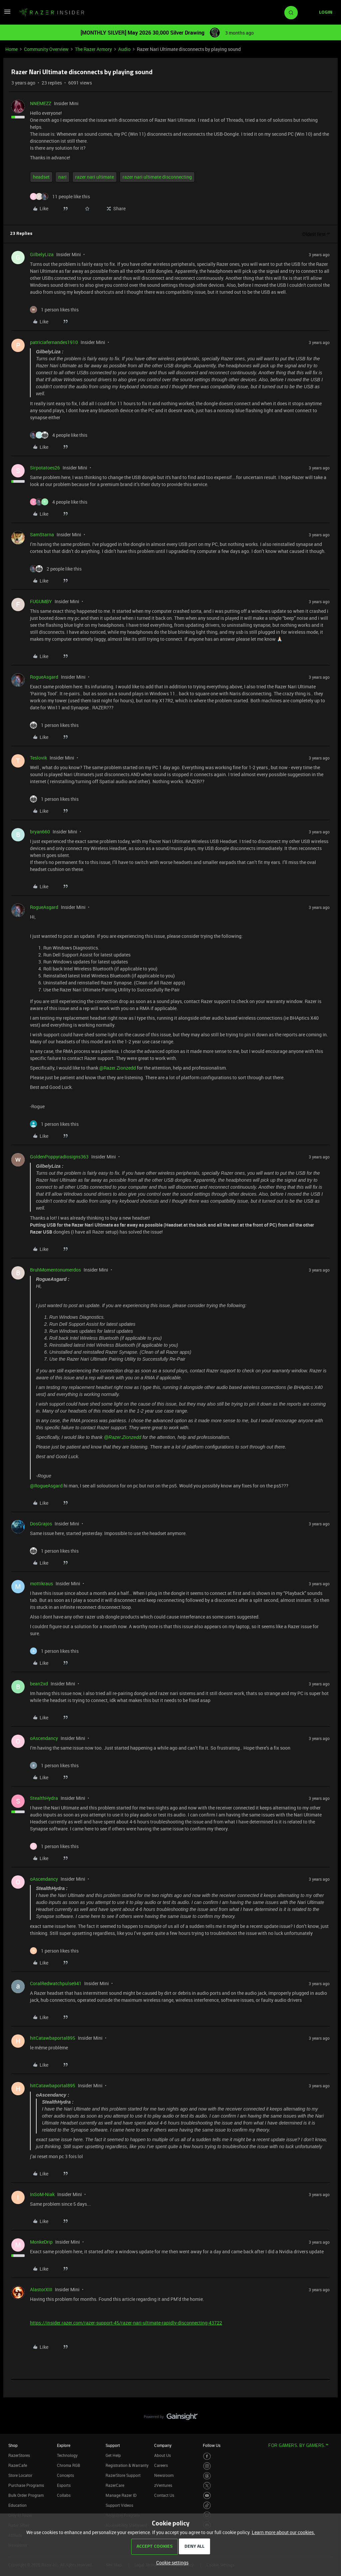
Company (162, 2445)
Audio (124, 49)
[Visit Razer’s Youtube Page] (207, 2495)
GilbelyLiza (42, 254)
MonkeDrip (41, 2242)
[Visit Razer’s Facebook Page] (207, 2456)
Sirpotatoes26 (45, 467)
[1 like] (54, 309)
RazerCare (115, 2485)
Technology (67, 2455)
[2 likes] (56, 568)
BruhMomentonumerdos (55, 1270)
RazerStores (19, 2455)
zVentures (163, 2485)
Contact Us (164, 2495)
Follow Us (211, 2445)
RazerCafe (17, 2465)
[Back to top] (327, 2410)
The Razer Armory (93, 49)
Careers (161, 2465)
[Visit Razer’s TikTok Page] (207, 2505)
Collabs (64, 2495)
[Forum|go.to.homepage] (52, 12)
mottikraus (41, 1583)
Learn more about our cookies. (283, 2532)
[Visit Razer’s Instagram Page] (207, 2466)
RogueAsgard (44, 677)
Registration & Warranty (127, 2465)
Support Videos (119, 2505)
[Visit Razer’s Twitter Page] (207, 2486)
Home (11, 49)
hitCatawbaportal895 (52, 2038)
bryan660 (40, 831)
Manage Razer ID (121, 2495)
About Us (162, 2455)
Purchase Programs (26, 2485)
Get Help (113, 2455)
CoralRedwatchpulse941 (56, 1983)
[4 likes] (58, 434)
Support (113, 2445)
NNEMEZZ (40, 103)
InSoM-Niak (42, 2194)
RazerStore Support (123, 2475)
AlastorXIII (41, 2289)
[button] (7, 14)
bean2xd (39, 1683)
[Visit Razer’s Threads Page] (207, 2476)
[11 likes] (60, 196)
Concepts (65, 2475)
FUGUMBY (41, 601)
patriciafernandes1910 (54, 342)
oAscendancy (44, 1738)
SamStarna (42, 534)
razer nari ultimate (94, 177)
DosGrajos (41, 1523)
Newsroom (163, 2475)
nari (62, 177)
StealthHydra (44, 1798)
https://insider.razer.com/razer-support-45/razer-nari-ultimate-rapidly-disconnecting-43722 (126, 2322)
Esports (64, 2485)
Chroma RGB (68, 2465)
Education (17, 2505)
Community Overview (46, 49)
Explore (63, 2445)
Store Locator (20, 2475)
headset (41, 177)
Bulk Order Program (26, 2495)
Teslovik (38, 758)
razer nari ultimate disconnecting (157, 177)
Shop (13, 2445)
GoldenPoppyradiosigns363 (59, 1156)
